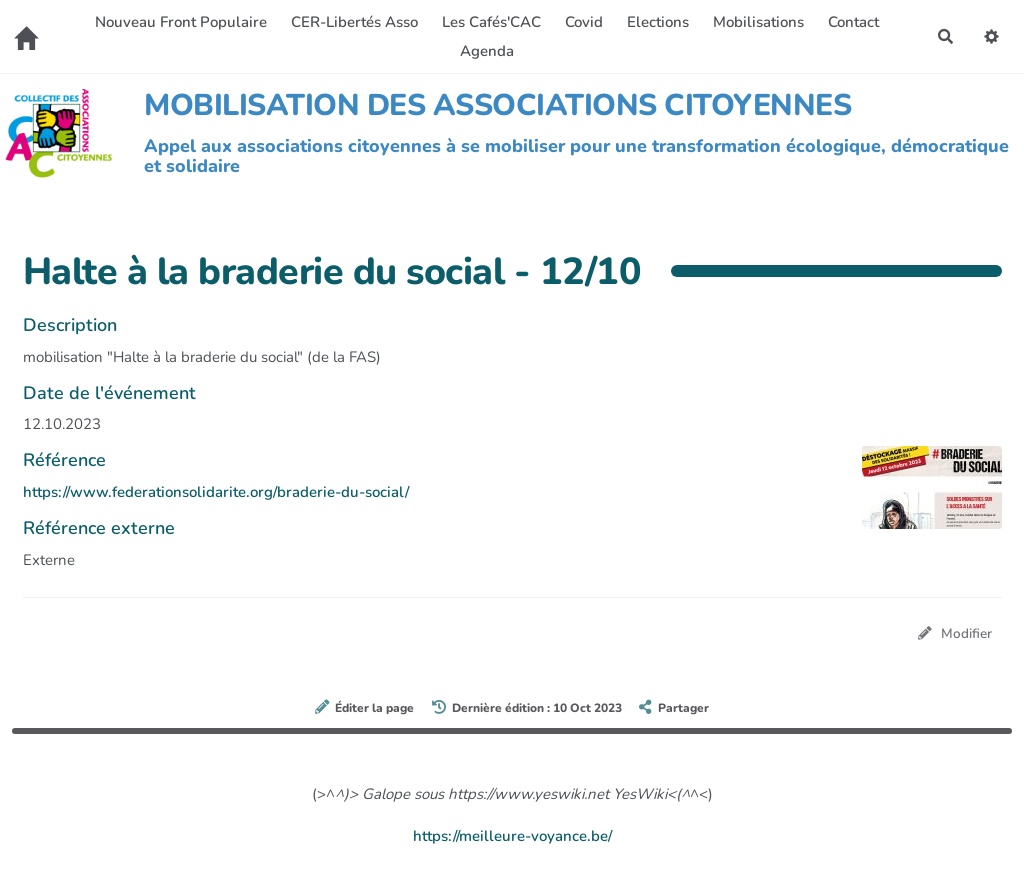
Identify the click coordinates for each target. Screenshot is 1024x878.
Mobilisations (758, 22)
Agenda (487, 51)
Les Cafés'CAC (491, 22)
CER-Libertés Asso (354, 22)
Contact (853, 22)
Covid (584, 22)
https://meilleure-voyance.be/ (512, 836)
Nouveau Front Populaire (181, 22)
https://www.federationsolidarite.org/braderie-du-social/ (216, 492)
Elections (658, 22)
